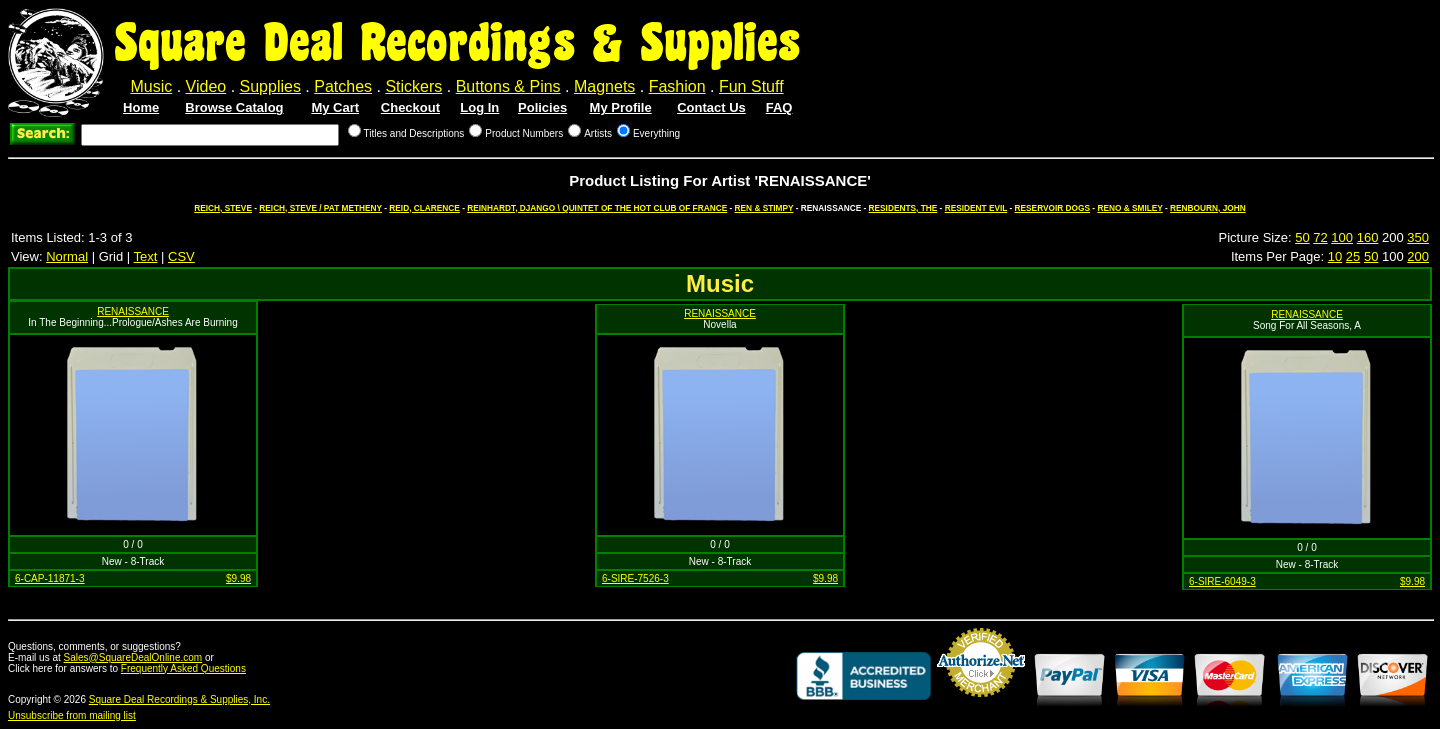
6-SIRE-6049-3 (1222, 581)
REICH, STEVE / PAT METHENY (320, 208)
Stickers (413, 86)
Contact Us (711, 107)
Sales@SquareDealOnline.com (133, 657)
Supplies (270, 86)
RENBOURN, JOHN (1208, 208)
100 (1342, 237)
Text (146, 256)
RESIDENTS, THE (903, 208)
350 (1418, 237)
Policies (542, 107)
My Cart (335, 107)
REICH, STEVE (223, 208)
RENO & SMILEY (1129, 208)
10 (1335, 256)
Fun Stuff (751, 86)
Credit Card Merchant (981, 705)
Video (206, 86)
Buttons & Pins (508, 86)
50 (1302, 237)
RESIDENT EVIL (976, 208)
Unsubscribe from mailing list (72, 715)
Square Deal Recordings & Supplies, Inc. (179, 699)
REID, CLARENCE (424, 208)
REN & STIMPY (764, 208)
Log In (479, 107)
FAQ (779, 107)
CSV (181, 256)
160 (1368, 237)
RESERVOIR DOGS (1052, 208)
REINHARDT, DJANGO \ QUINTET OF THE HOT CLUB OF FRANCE (597, 208)
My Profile (621, 107)
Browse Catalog (234, 107)
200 (1418, 256)
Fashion (677, 86)
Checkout (410, 107)
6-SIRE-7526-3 (635, 578)
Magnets (604, 86)
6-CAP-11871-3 (49, 578)
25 (1353, 256)
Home (141, 107)
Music (151, 86)
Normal (67, 256)
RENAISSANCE (133, 311)
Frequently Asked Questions (183, 668)
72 (1320, 237)
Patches (343, 86)
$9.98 (238, 578)
